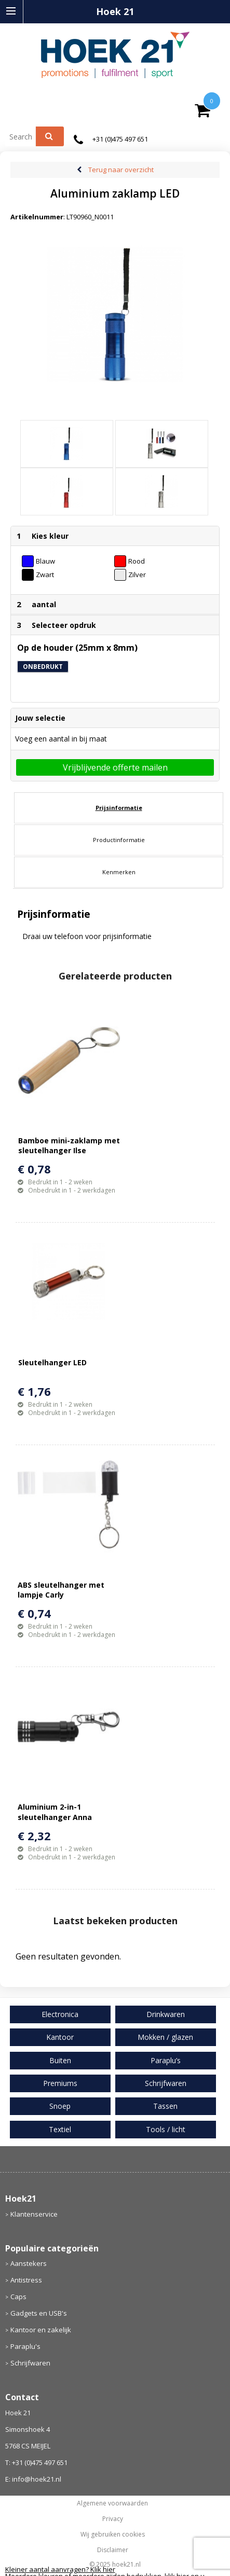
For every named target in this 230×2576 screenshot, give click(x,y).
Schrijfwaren (30, 2363)
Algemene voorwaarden (112, 2503)
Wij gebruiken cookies (112, 2534)
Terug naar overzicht (121, 169)
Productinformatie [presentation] (119, 840)
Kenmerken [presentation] (119, 872)
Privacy (112, 2519)
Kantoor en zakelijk (40, 2329)
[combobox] (25, 136)
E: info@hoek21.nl (33, 2479)
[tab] (118, 807)
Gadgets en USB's (38, 2313)
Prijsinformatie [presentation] (119, 807)
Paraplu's (25, 2346)
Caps (18, 2296)
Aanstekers (28, 2263)
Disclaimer (112, 2550)
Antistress (26, 2280)
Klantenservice (34, 2214)
